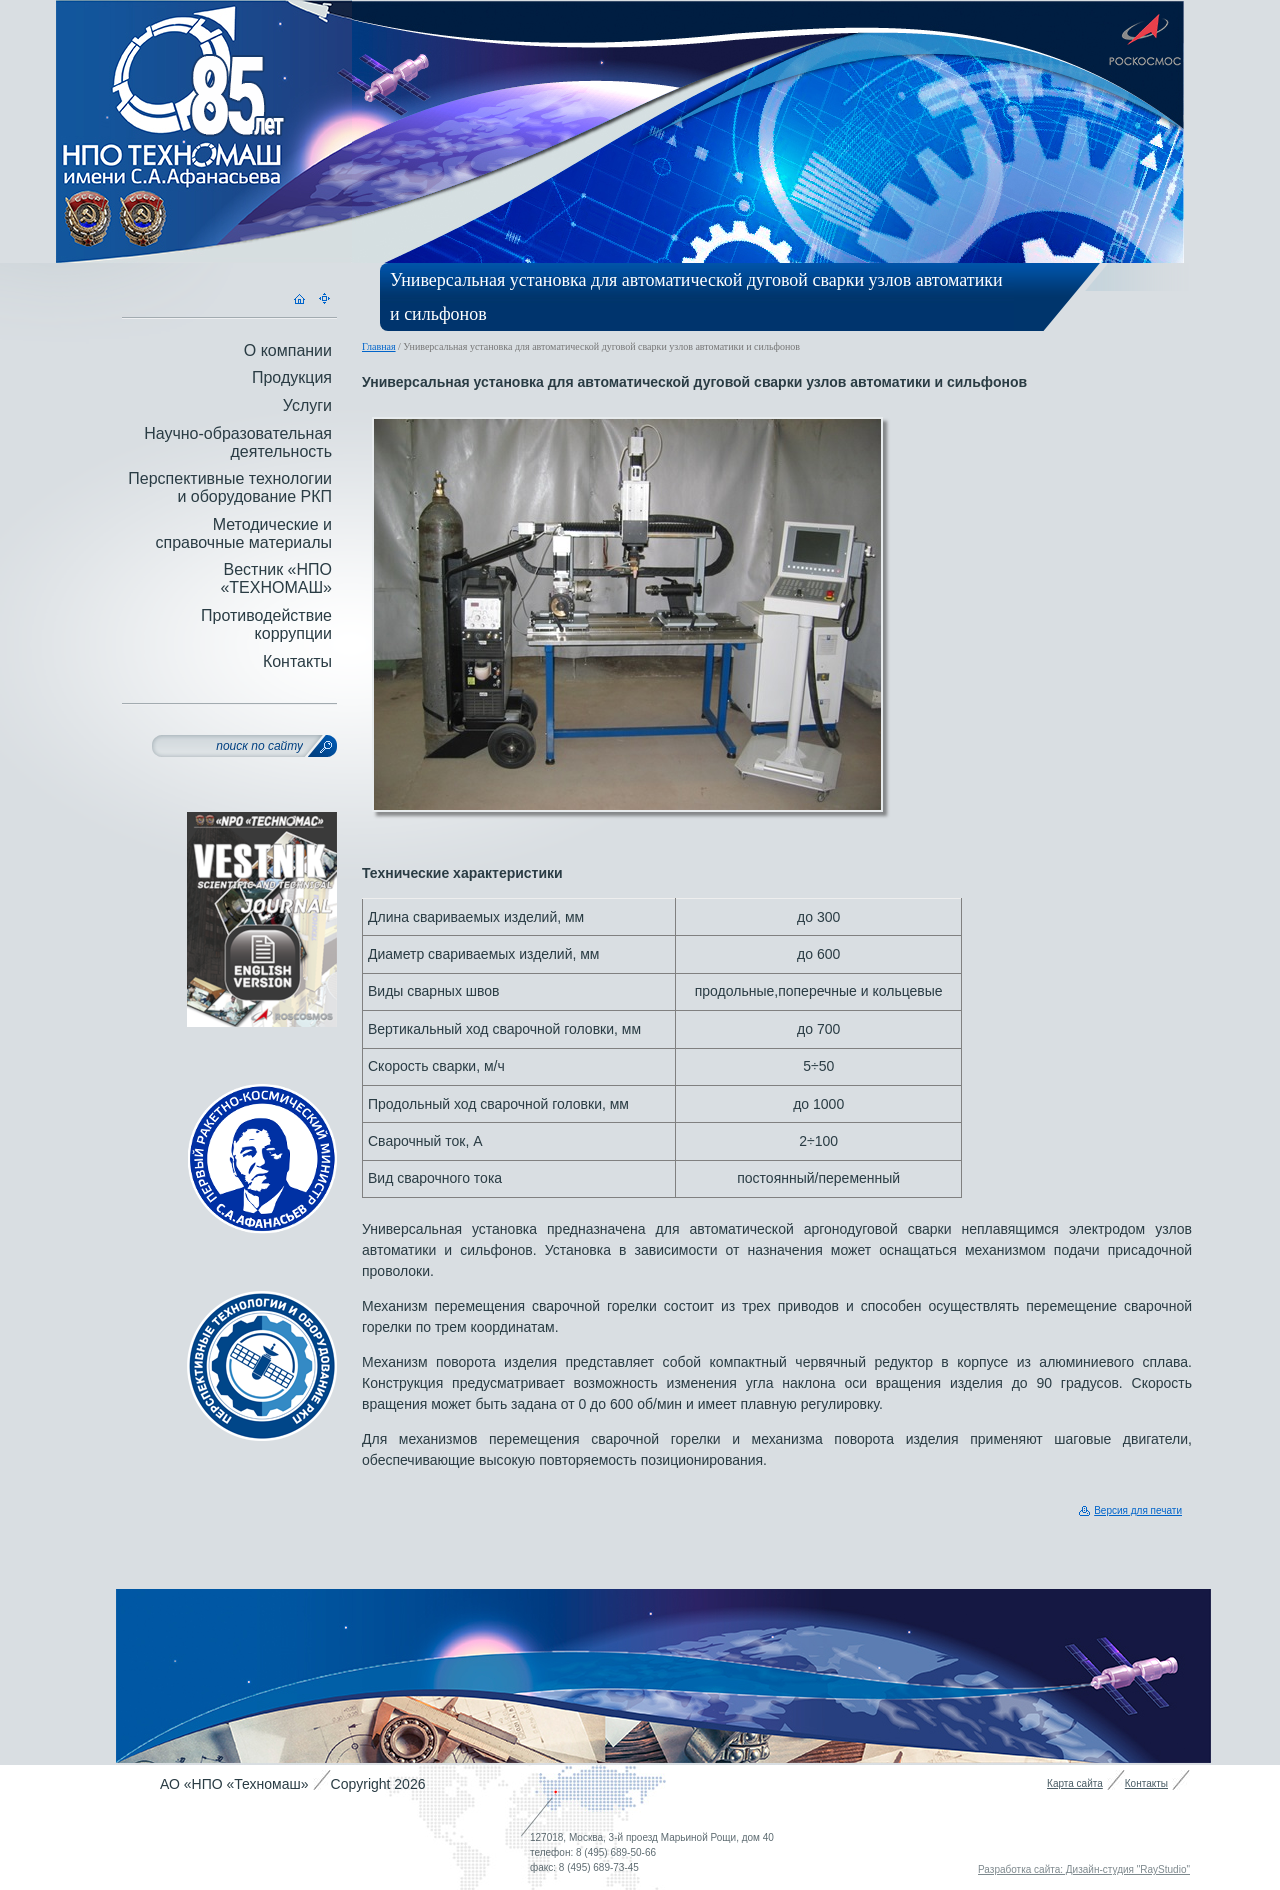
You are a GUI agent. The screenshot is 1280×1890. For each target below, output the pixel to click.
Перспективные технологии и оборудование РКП (230, 487)
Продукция (292, 377)
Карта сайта (1075, 1783)
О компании (288, 350)
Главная (379, 346)
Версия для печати (1138, 1510)
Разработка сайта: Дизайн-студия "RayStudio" (1084, 1869)
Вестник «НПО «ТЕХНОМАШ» (276, 578)
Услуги (307, 405)
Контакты (297, 661)
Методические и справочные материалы (243, 533)
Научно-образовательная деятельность (238, 442)
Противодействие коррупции (266, 624)
